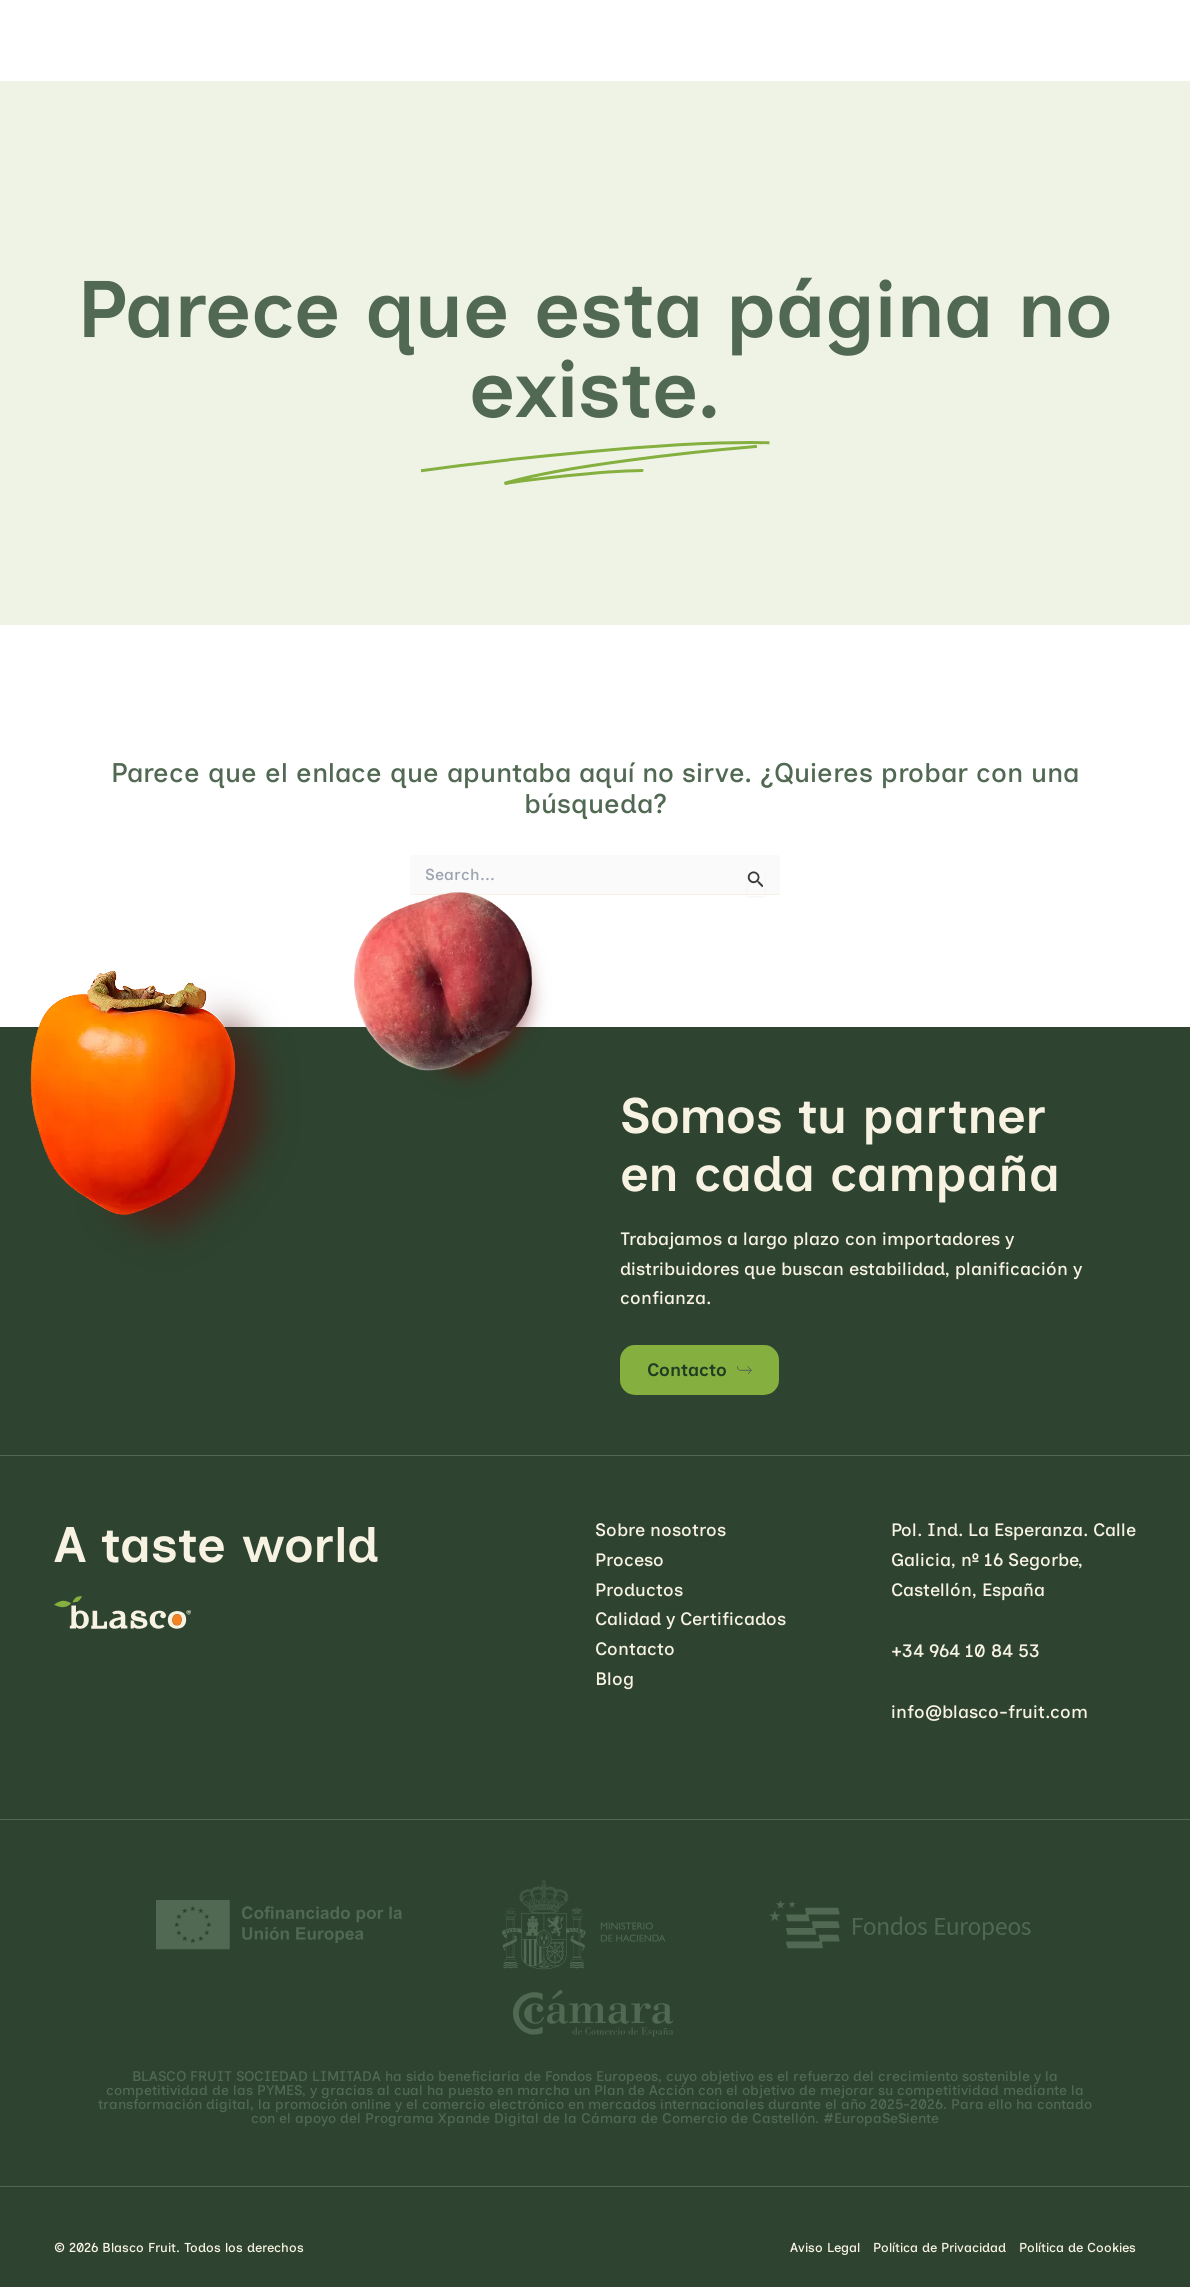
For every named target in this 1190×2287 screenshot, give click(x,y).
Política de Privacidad (939, 2247)
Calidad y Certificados (690, 1619)
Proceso (629, 1560)
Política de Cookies (1077, 2247)
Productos (639, 1590)
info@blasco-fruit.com (989, 1712)
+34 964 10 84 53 (965, 1651)
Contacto (687, 1370)
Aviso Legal (825, 2247)
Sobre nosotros (660, 1530)
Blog (614, 1679)
